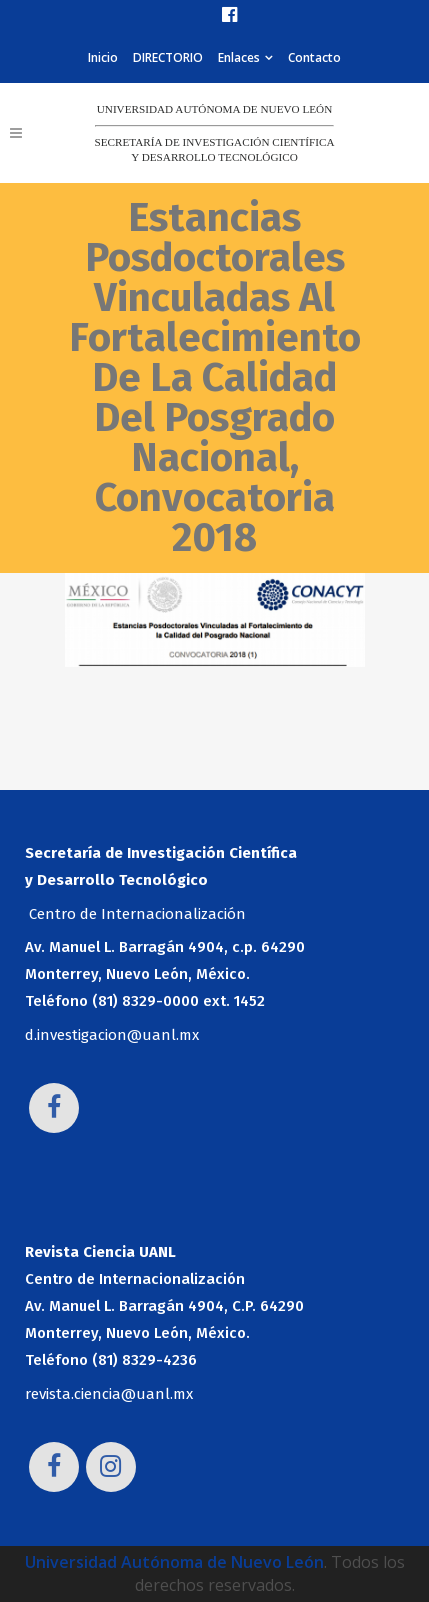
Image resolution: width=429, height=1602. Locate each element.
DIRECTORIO (168, 57)
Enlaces (239, 57)
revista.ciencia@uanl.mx (109, 1394)
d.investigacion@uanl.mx (112, 1035)
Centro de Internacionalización (137, 914)
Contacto (314, 57)
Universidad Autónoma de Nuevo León (174, 1562)
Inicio (103, 57)
